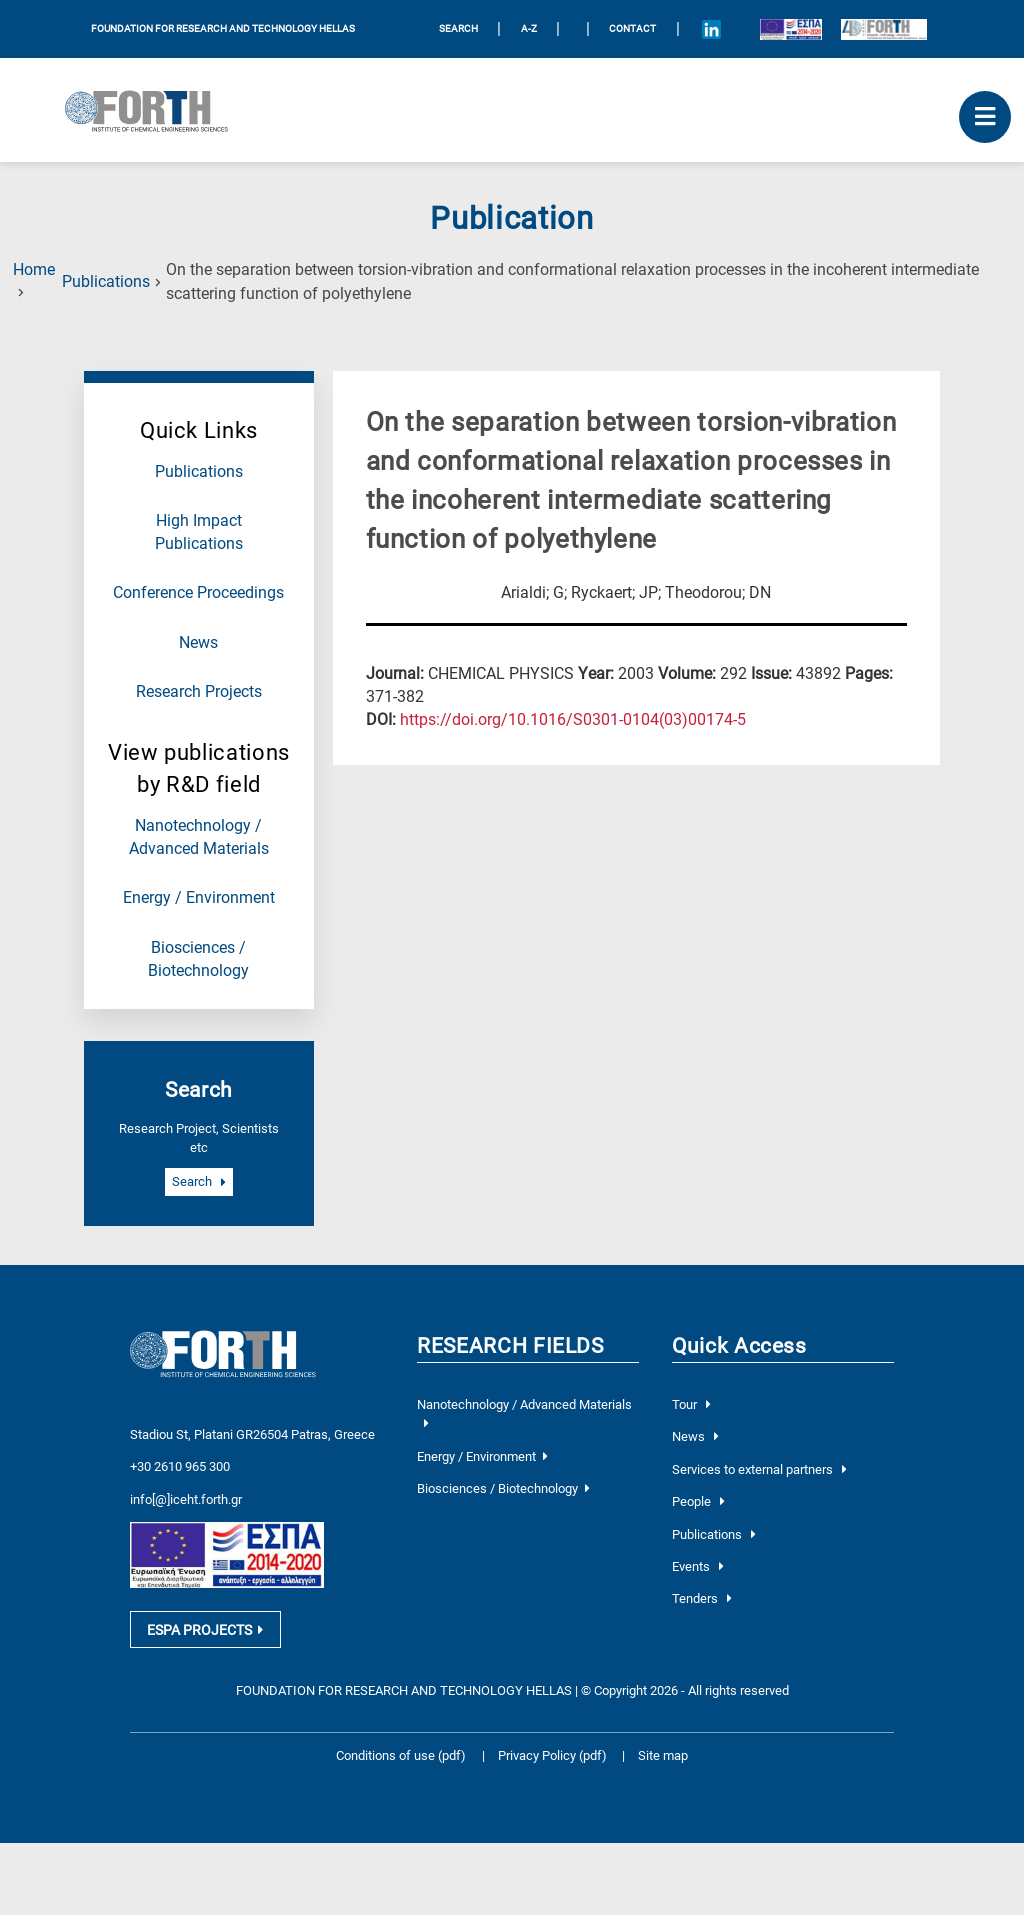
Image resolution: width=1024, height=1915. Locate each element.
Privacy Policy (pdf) (554, 1752)
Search (199, 1182)
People (698, 1501)
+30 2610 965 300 (180, 1442)
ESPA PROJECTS (205, 1626)
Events (698, 1566)
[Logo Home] (154, 110)
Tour (691, 1404)
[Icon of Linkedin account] (711, 29)
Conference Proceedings (198, 593)
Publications (106, 282)
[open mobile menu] (985, 117)
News (198, 643)
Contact (632, 28)
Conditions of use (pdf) (401, 1752)
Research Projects (199, 692)
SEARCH (458, 28)
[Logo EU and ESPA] (790, 29)
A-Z (529, 28)
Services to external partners (759, 1469)
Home (34, 270)
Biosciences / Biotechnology (503, 1488)
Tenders (702, 1598)
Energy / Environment (199, 898)
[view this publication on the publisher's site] (573, 720)
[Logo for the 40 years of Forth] (884, 29)
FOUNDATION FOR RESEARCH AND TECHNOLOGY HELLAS (223, 28)
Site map (663, 1752)
